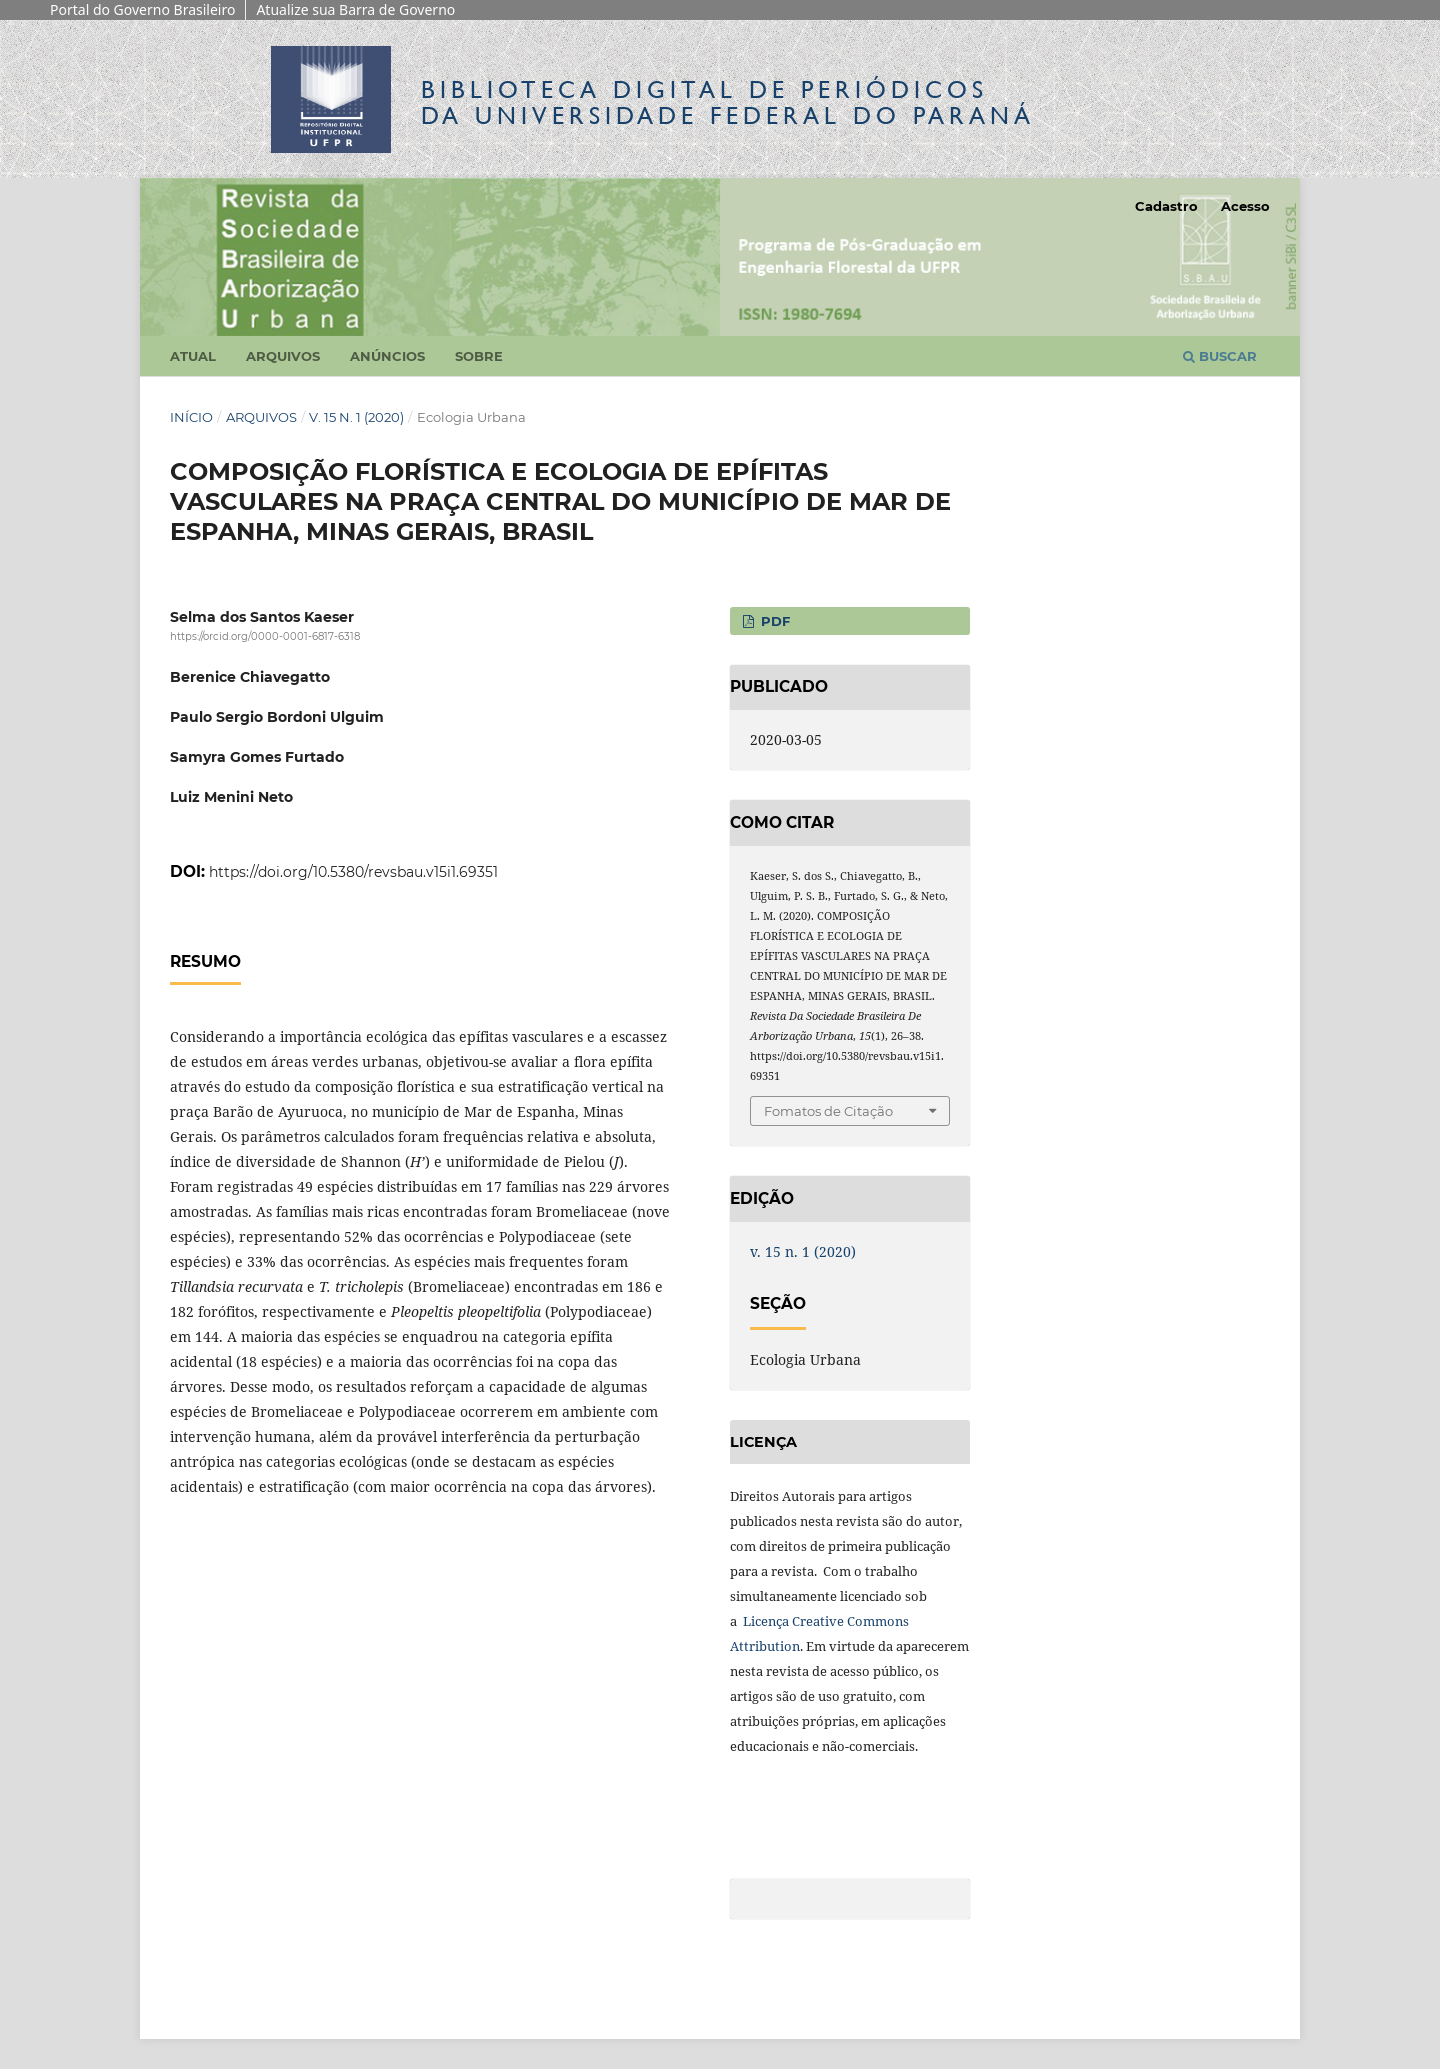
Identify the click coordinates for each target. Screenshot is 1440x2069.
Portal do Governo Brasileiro (142, 9)
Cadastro (1166, 206)
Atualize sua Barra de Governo (355, 9)
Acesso (1245, 206)
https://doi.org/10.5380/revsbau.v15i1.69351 (353, 872)
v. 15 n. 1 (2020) (356, 417)
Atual (193, 356)
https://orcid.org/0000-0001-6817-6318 (265, 636)
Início (191, 417)
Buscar (1220, 356)
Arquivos (283, 356)
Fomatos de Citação (828, 1111)
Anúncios (387, 356)
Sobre (479, 356)
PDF (773, 621)
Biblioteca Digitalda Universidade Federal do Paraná (728, 102)
